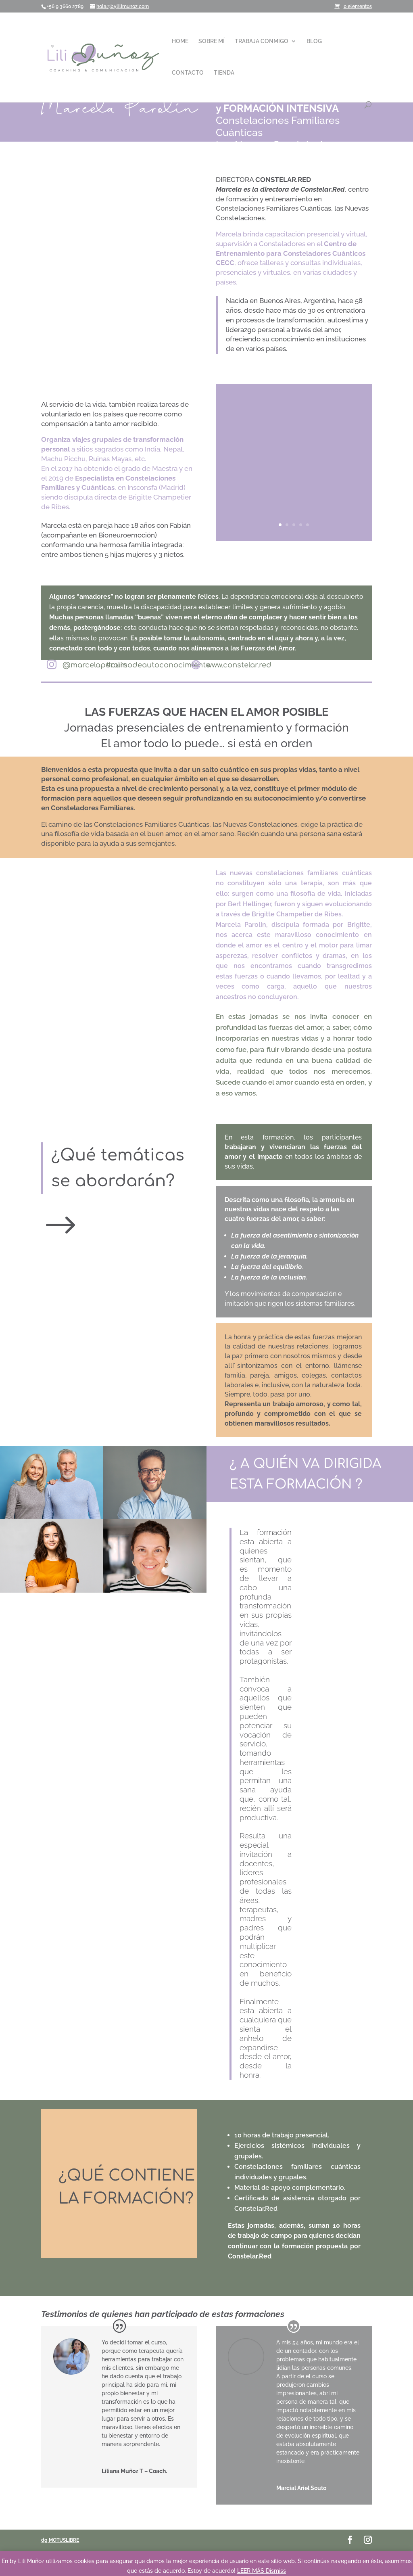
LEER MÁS (251, 2571)
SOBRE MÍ (211, 41)
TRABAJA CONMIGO (261, 41)
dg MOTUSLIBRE (60, 2540)
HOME (180, 41)
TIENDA (224, 73)
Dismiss (276, 2571)
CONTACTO (188, 73)
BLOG (314, 41)
